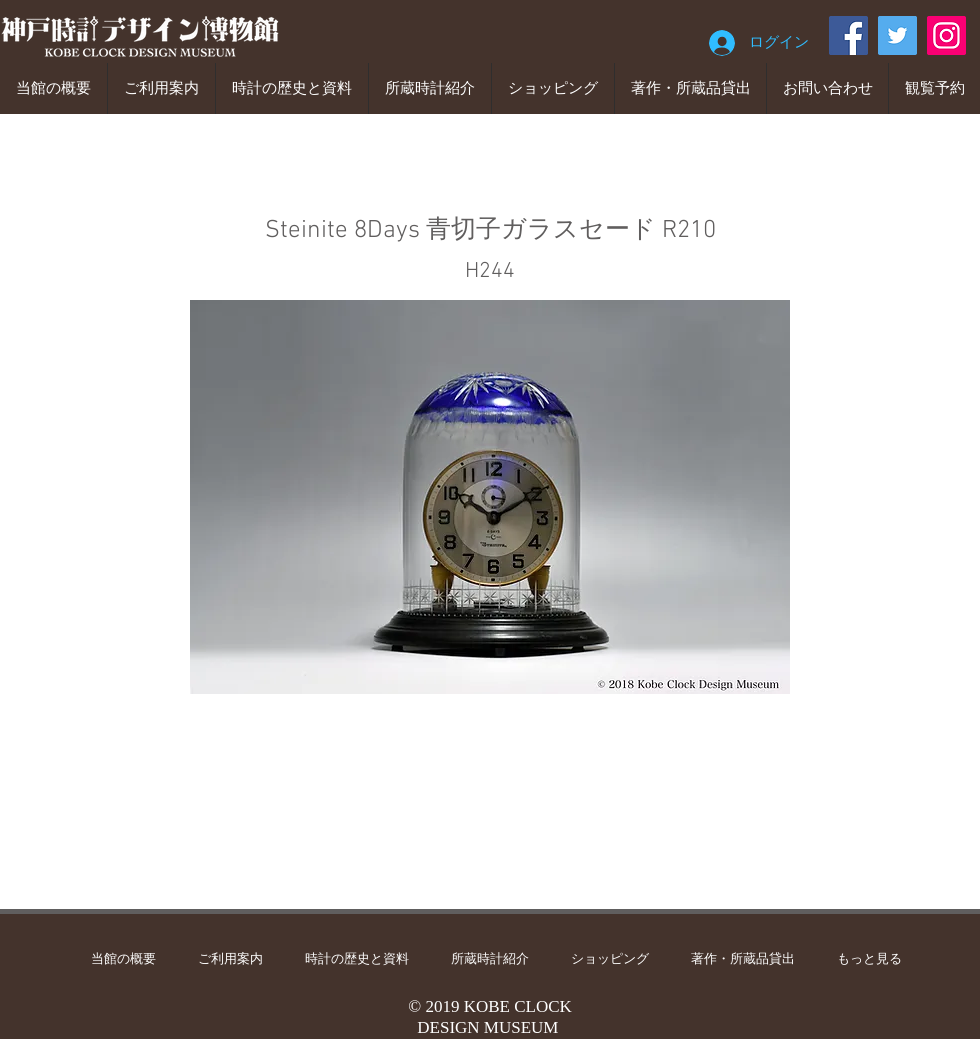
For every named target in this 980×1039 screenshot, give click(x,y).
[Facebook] (848, 35)
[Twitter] (897, 35)
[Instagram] (946, 35)
